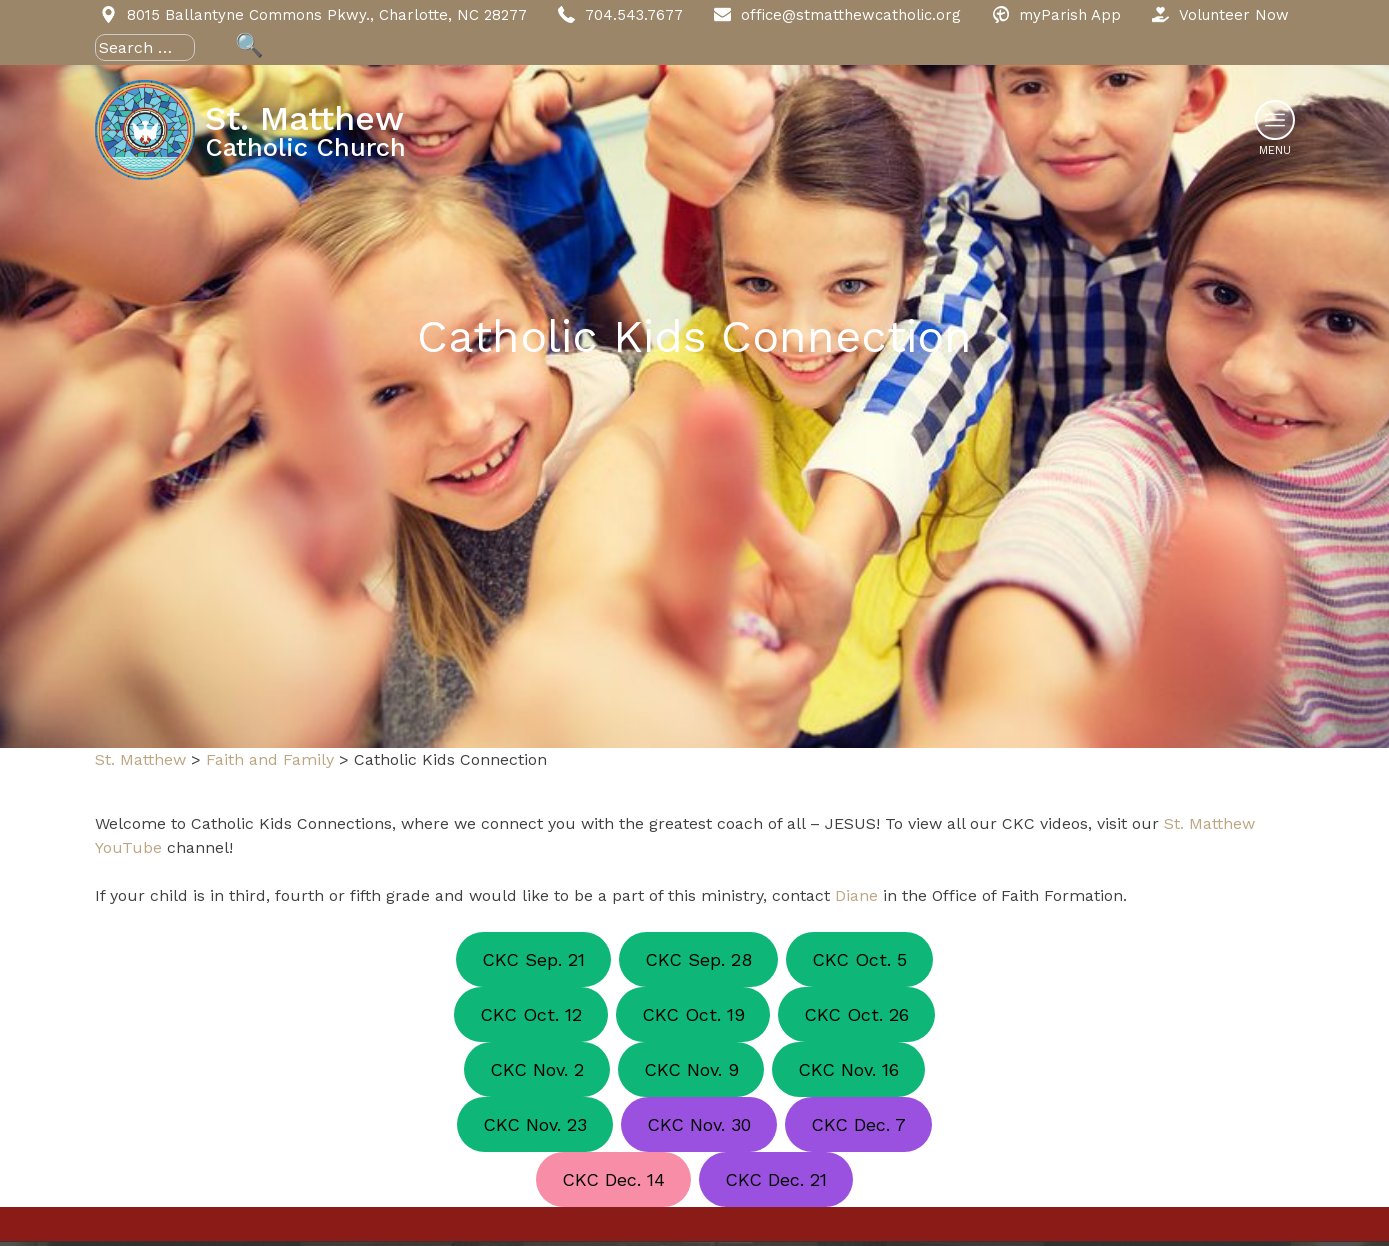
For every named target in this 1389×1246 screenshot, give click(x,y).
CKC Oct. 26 (856, 1014)
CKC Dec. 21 (776, 1179)
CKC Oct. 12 (531, 1014)
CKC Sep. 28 (698, 959)
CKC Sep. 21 (533, 959)
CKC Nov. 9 (691, 1069)
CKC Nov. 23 (535, 1124)
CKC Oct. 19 (693, 1014)
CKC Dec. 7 (858, 1124)
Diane (856, 895)
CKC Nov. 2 (537, 1069)
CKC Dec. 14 (613, 1179)
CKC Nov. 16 (848, 1069)
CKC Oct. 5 (859, 959)
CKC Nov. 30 (699, 1124)
